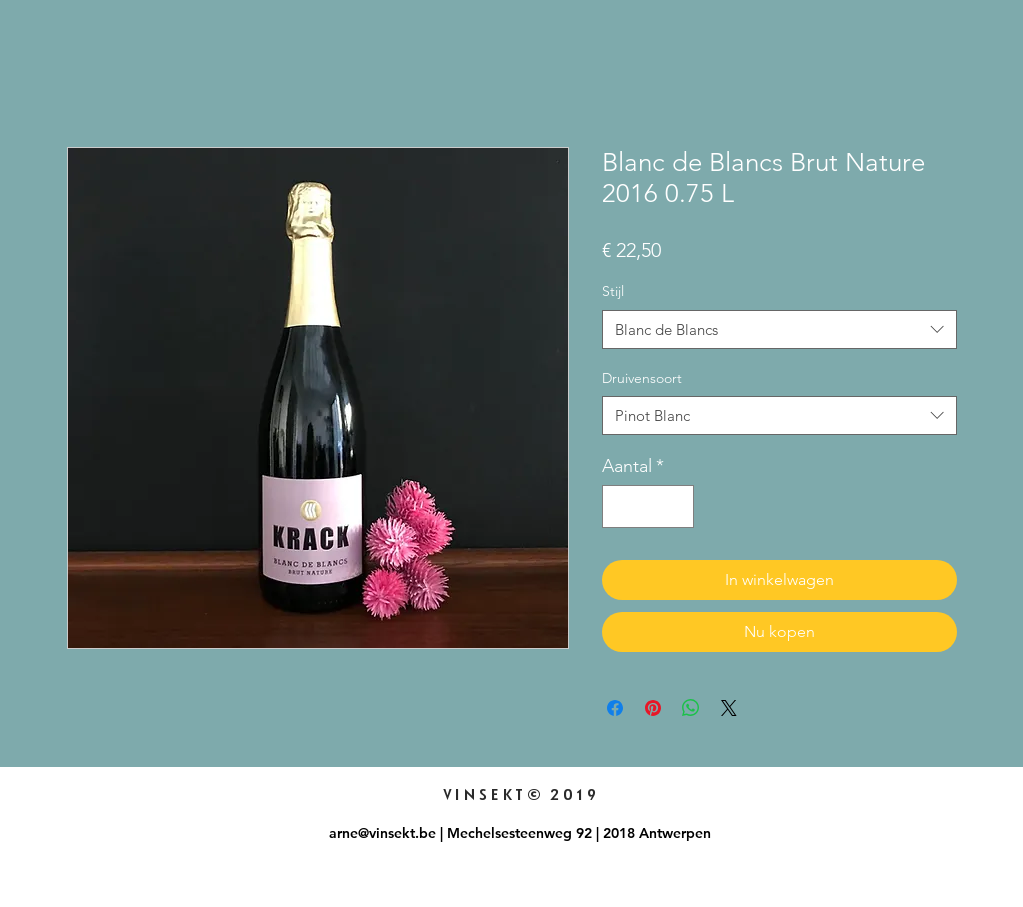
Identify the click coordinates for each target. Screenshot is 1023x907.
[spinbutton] (648, 506)
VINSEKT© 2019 (520, 794)
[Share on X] (729, 708)
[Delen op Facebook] (615, 708)
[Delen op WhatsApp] (691, 708)
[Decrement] (620, 506)
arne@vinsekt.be (382, 833)
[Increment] (675, 506)
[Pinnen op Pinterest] (653, 708)
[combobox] (779, 329)
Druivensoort (642, 378)
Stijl (613, 291)
